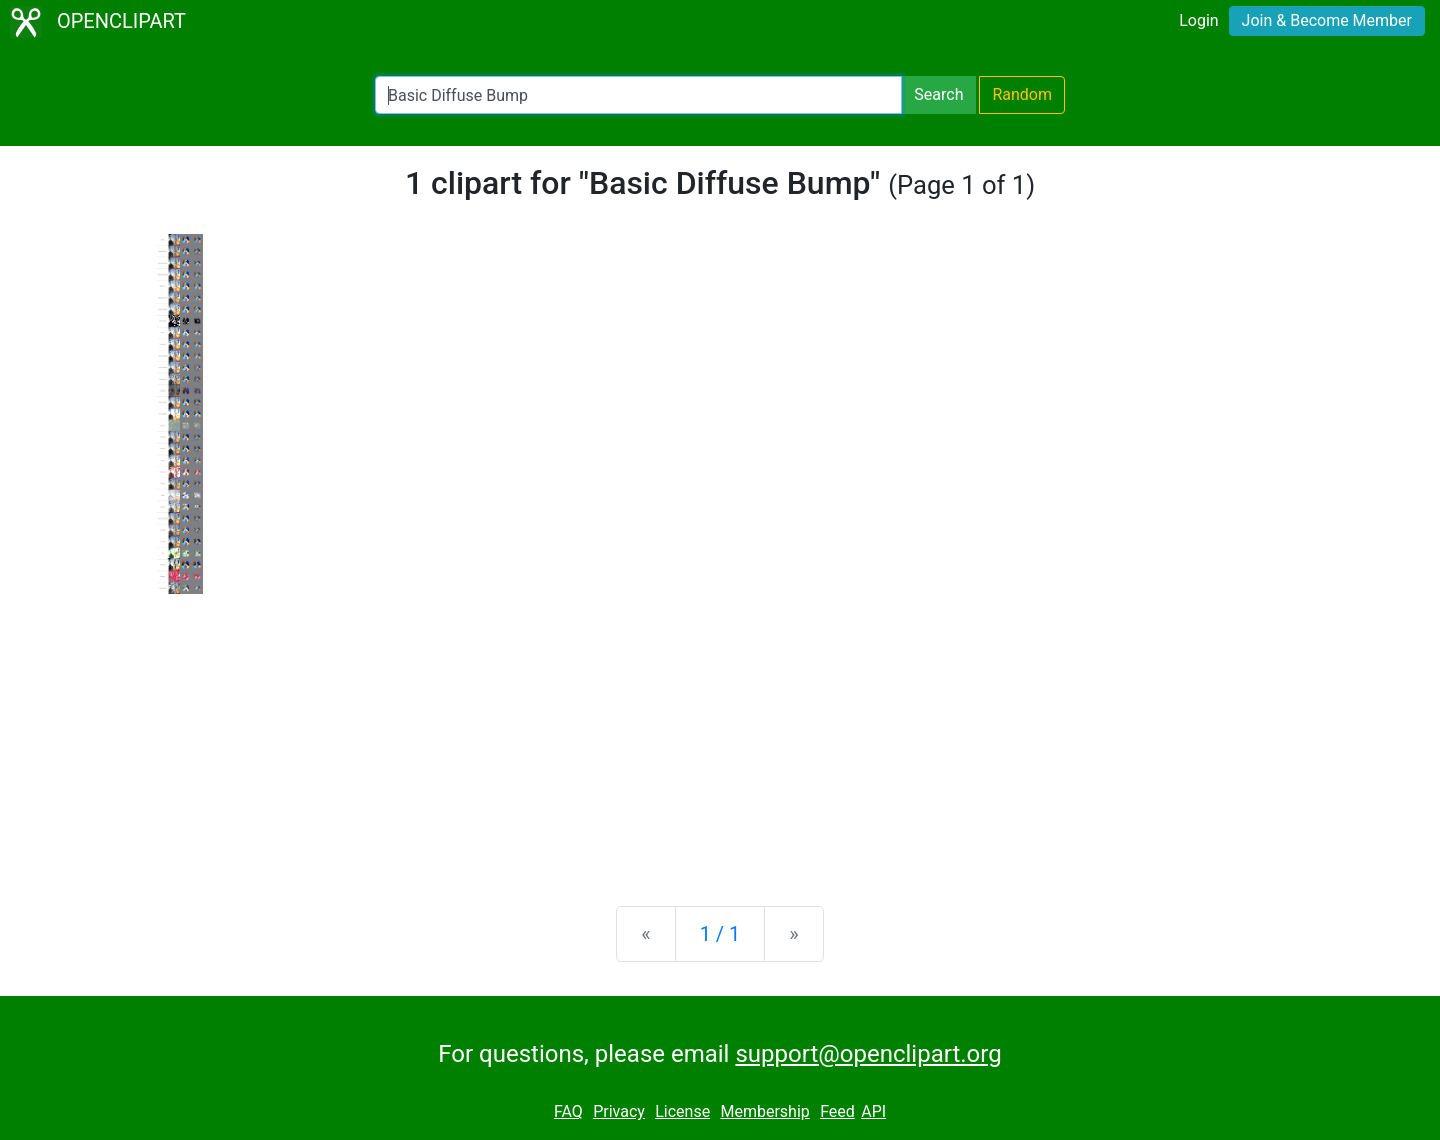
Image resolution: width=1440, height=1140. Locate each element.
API (873, 1111)
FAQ (568, 1111)
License (682, 1111)
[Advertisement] (720, 734)
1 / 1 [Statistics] (720, 934)
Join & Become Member (1327, 20)
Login (1198, 20)
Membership (764, 1111)
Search (938, 94)
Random (1022, 94)
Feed (837, 1111)
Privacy (619, 1111)
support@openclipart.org (868, 1054)
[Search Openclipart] (638, 95)
